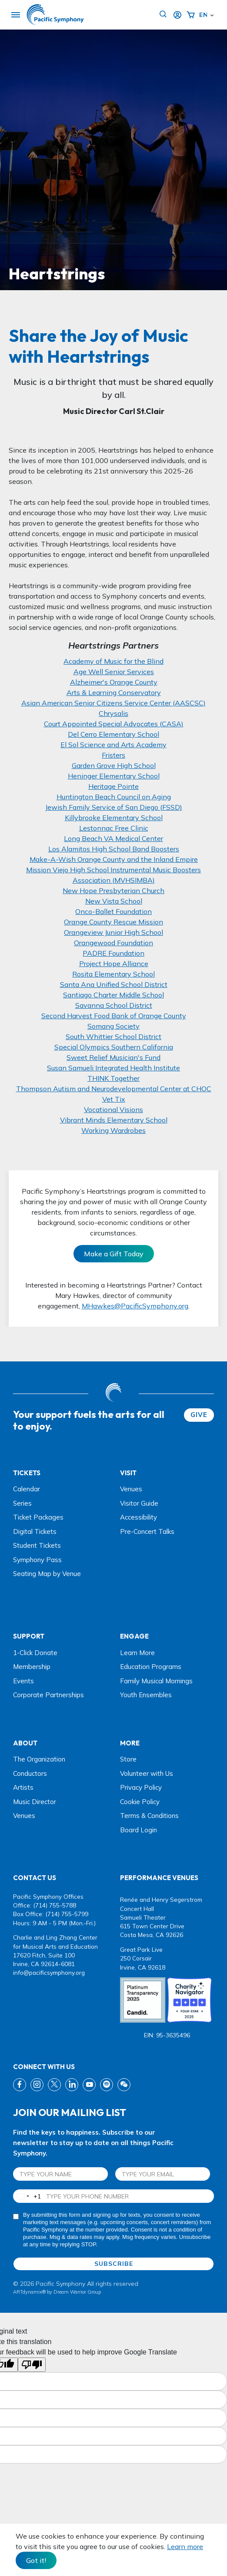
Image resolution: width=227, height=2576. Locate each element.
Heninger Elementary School (114, 775)
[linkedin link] (71, 2084)
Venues (131, 1489)
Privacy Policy (141, 1787)
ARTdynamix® (29, 2292)
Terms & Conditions (149, 1815)
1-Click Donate (35, 1653)
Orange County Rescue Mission (113, 921)
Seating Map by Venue (47, 1573)
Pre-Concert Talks (147, 1531)
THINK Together (113, 1078)
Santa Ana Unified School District (113, 984)
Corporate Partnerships (48, 1695)
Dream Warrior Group (77, 2292)
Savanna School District (113, 1005)
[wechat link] (123, 2084)
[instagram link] (36, 2084)
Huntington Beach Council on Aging (114, 796)
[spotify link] (106, 2084)
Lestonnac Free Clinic (113, 828)
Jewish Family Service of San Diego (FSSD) (113, 807)
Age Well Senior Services (113, 671)
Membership (31, 1666)
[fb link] (19, 2084)
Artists (23, 1787)
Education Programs (150, 1666)
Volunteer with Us (146, 1773)
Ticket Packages (38, 1517)
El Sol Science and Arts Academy (113, 744)
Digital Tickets (35, 1531)
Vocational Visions (113, 1109)
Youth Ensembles (146, 1695)
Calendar (26, 1489)
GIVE (198, 1415)
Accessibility (138, 1517)
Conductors (30, 1773)
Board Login (138, 1830)
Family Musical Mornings (156, 1681)
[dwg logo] (113, 1393)
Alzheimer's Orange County (113, 682)
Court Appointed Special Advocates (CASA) (114, 723)
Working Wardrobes (113, 1130)
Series (22, 1503)
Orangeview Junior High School (113, 932)
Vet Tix (113, 1099)
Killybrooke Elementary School (114, 817)
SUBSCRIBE (113, 2264)
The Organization (39, 1759)
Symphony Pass (37, 1560)
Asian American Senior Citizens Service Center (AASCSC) (113, 703)
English (203, 15)
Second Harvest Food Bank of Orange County (113, 1015)
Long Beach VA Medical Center (113, 838)
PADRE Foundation (113, 953)
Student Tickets (37, 1545)
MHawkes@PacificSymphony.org (135, 1305)
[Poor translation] (32, 2364)
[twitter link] (54, 2084)
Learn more (185, 2546)
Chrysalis (113, 713)
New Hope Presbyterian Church (113, 890)
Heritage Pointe (113, 786)
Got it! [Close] (36, 2560)
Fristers (113, 755)
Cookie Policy (140, 1802)
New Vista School (113, 901)
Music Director (34, 1802)
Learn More (137, 1653)
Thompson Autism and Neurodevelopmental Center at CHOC (113, 1088)
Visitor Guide (139, 1503)
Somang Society (113, 1026)
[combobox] (27, 2196)
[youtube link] (89, 2084)
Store (128, 1759)
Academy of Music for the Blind (113, 661)
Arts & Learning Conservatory (114, 692)
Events (23, 1681)
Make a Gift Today (114, 1253)
